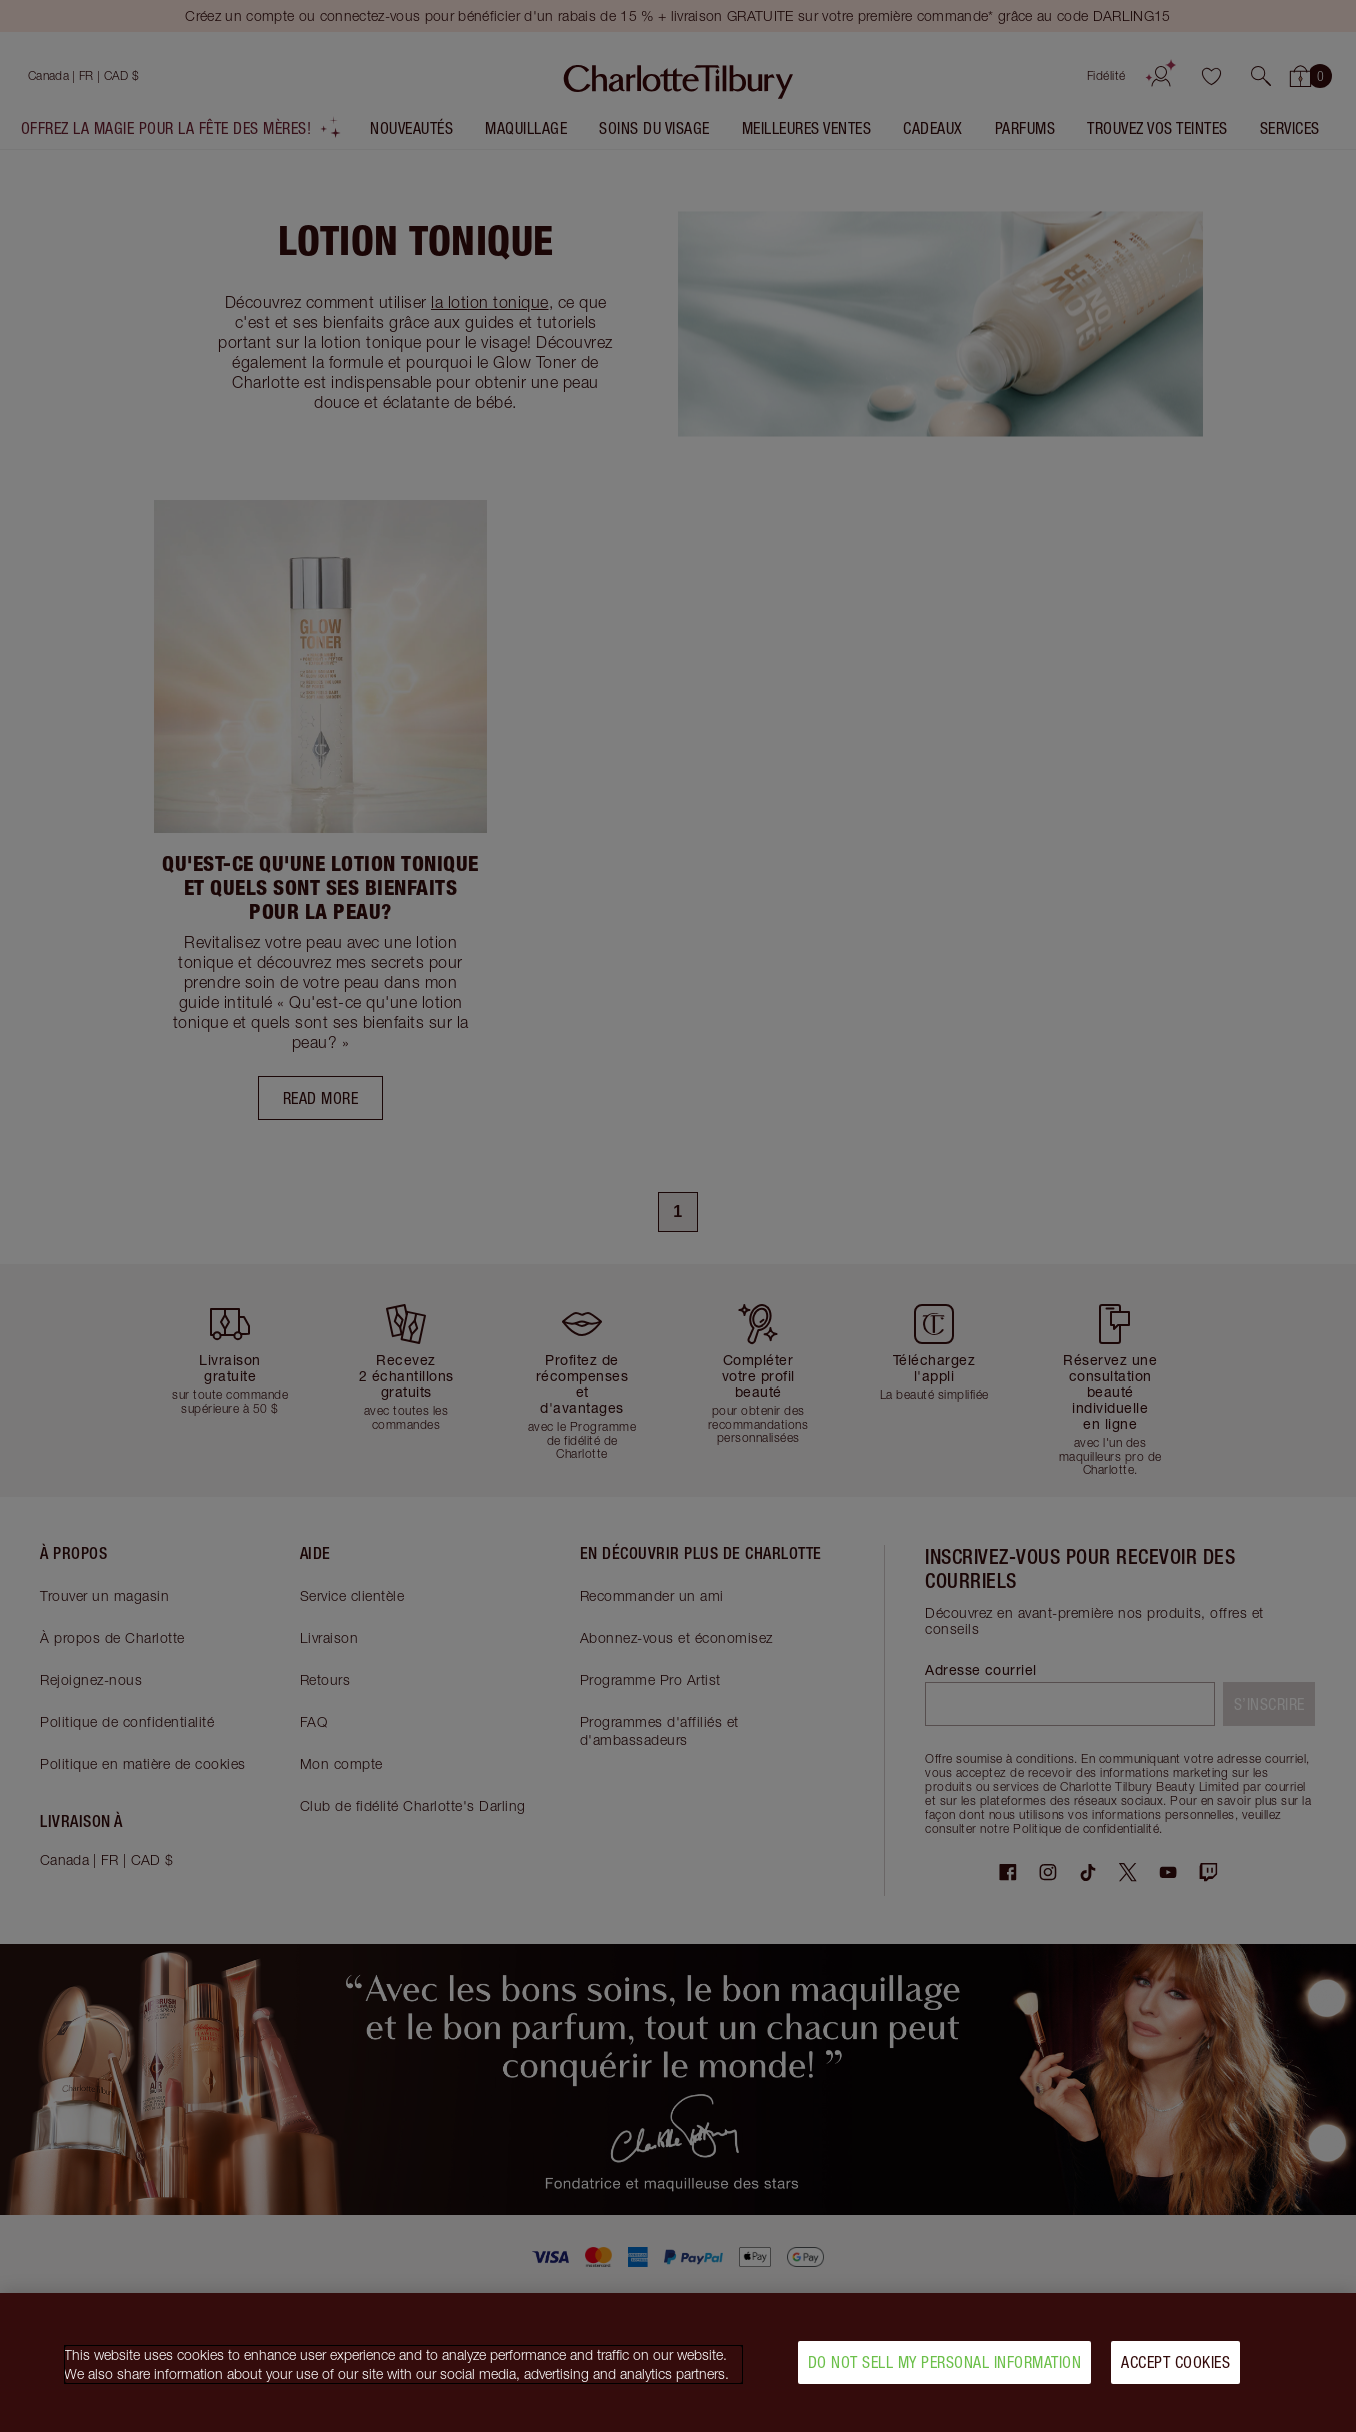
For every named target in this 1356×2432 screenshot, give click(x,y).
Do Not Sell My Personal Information (945, 2371)
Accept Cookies (1175, 2371)
